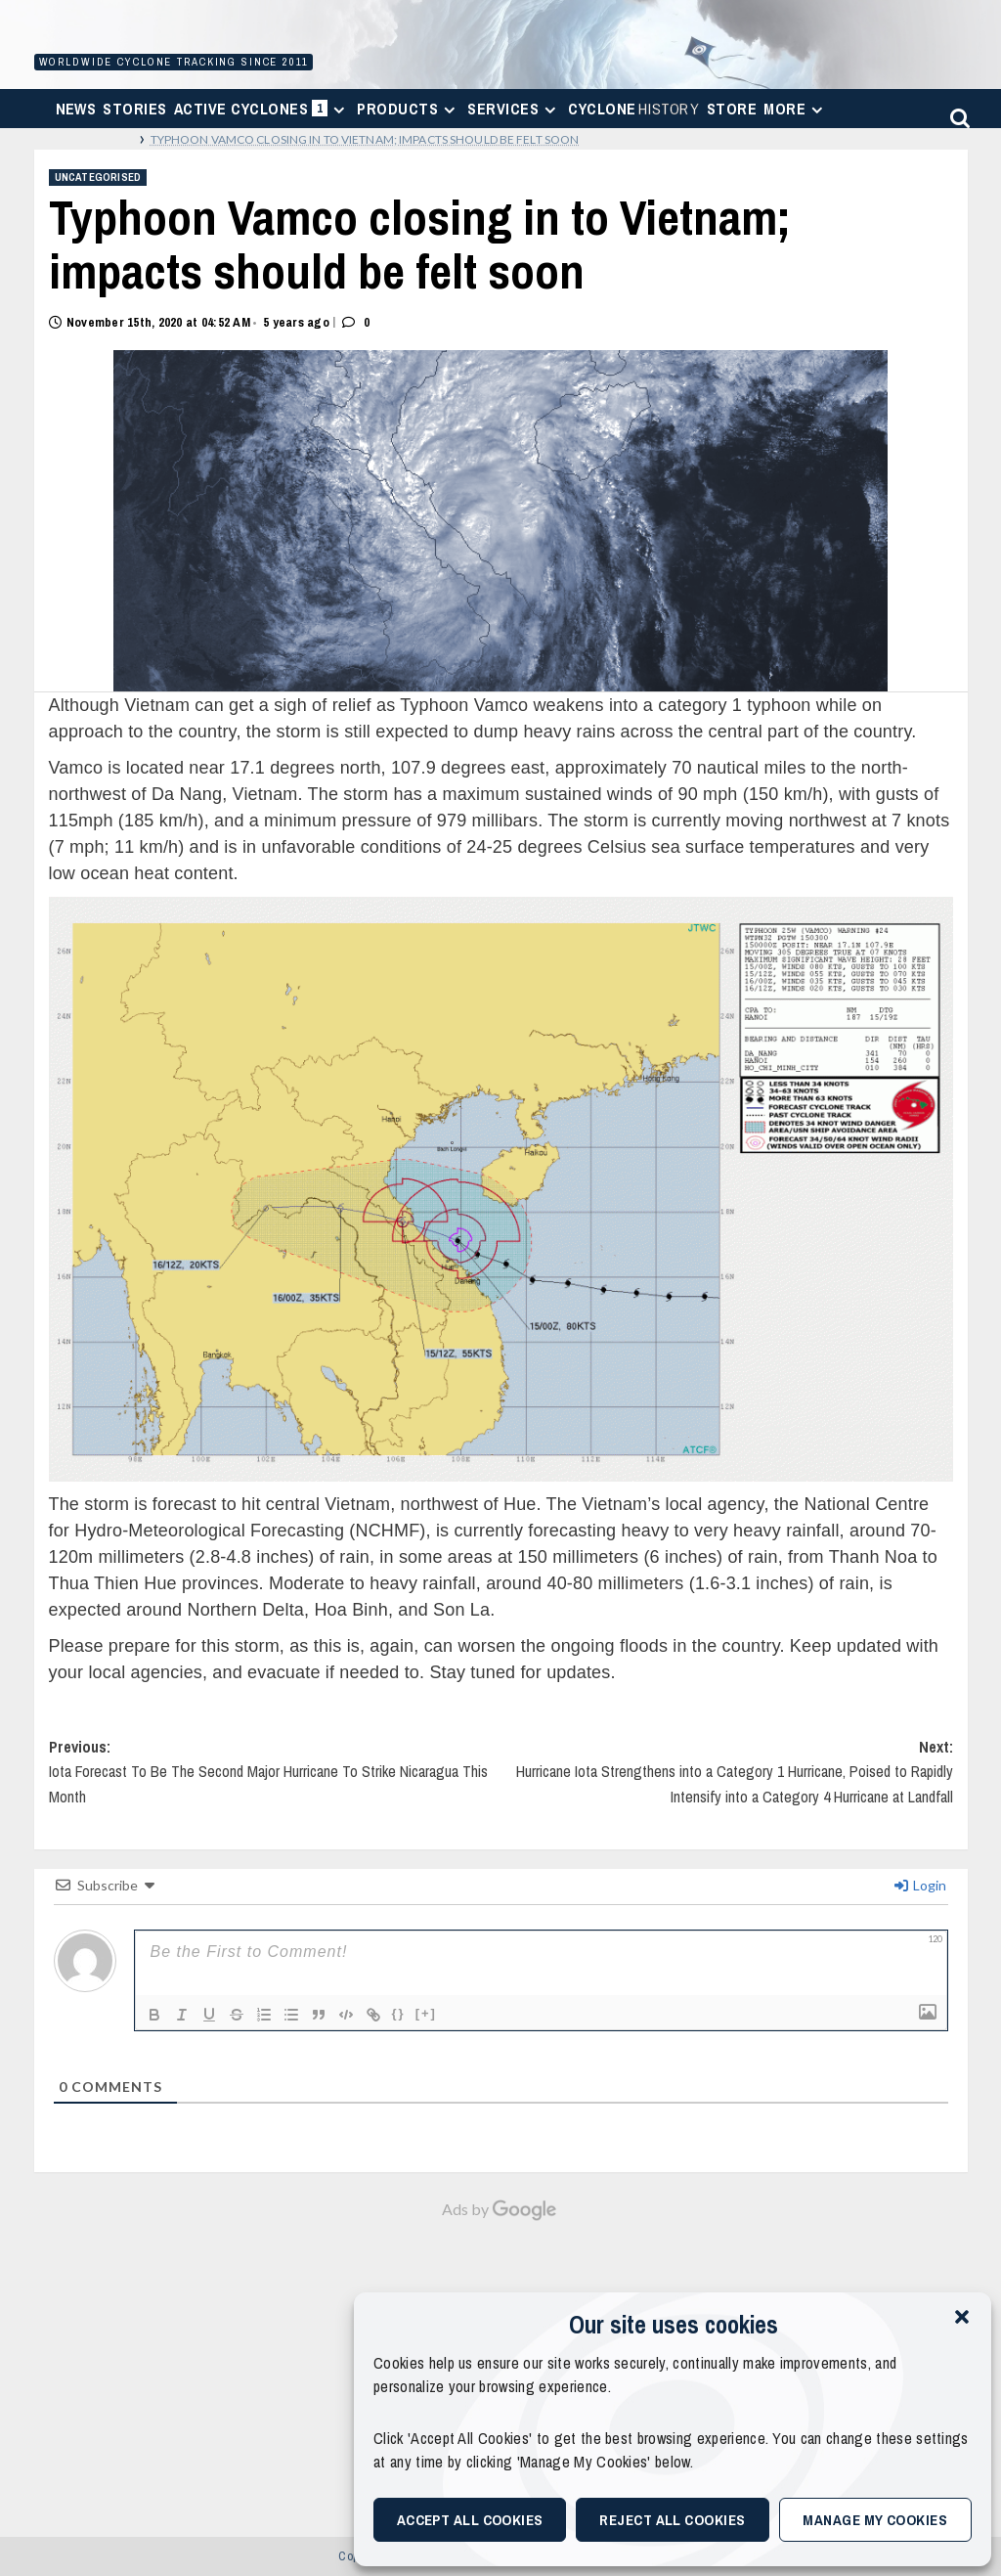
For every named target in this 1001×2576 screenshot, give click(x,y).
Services (514, 108)
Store (732, 108)
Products (408, 108)
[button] (962, 2317)
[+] (426, 2013)
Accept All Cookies (470, 2519)
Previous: (275, 1780)
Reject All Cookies (672, 2519)
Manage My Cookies (875, 2519)
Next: (726, 1780)
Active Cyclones (262, 113)
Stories (134, 108)
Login (920, 1885)
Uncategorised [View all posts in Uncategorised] (98, 177)
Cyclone (634, 108)
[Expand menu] (338, 110)
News (76, 108)
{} (399, 2013)
